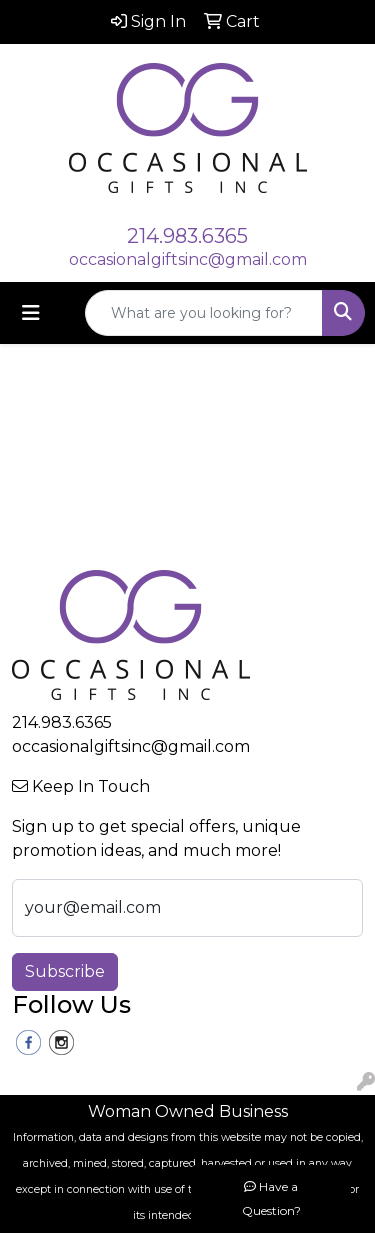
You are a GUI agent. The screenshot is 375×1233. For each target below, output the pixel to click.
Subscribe (65, 971)
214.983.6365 (187, 236)
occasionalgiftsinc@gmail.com (188, 259)
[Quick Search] (204, 313)
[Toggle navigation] (31, 313)
